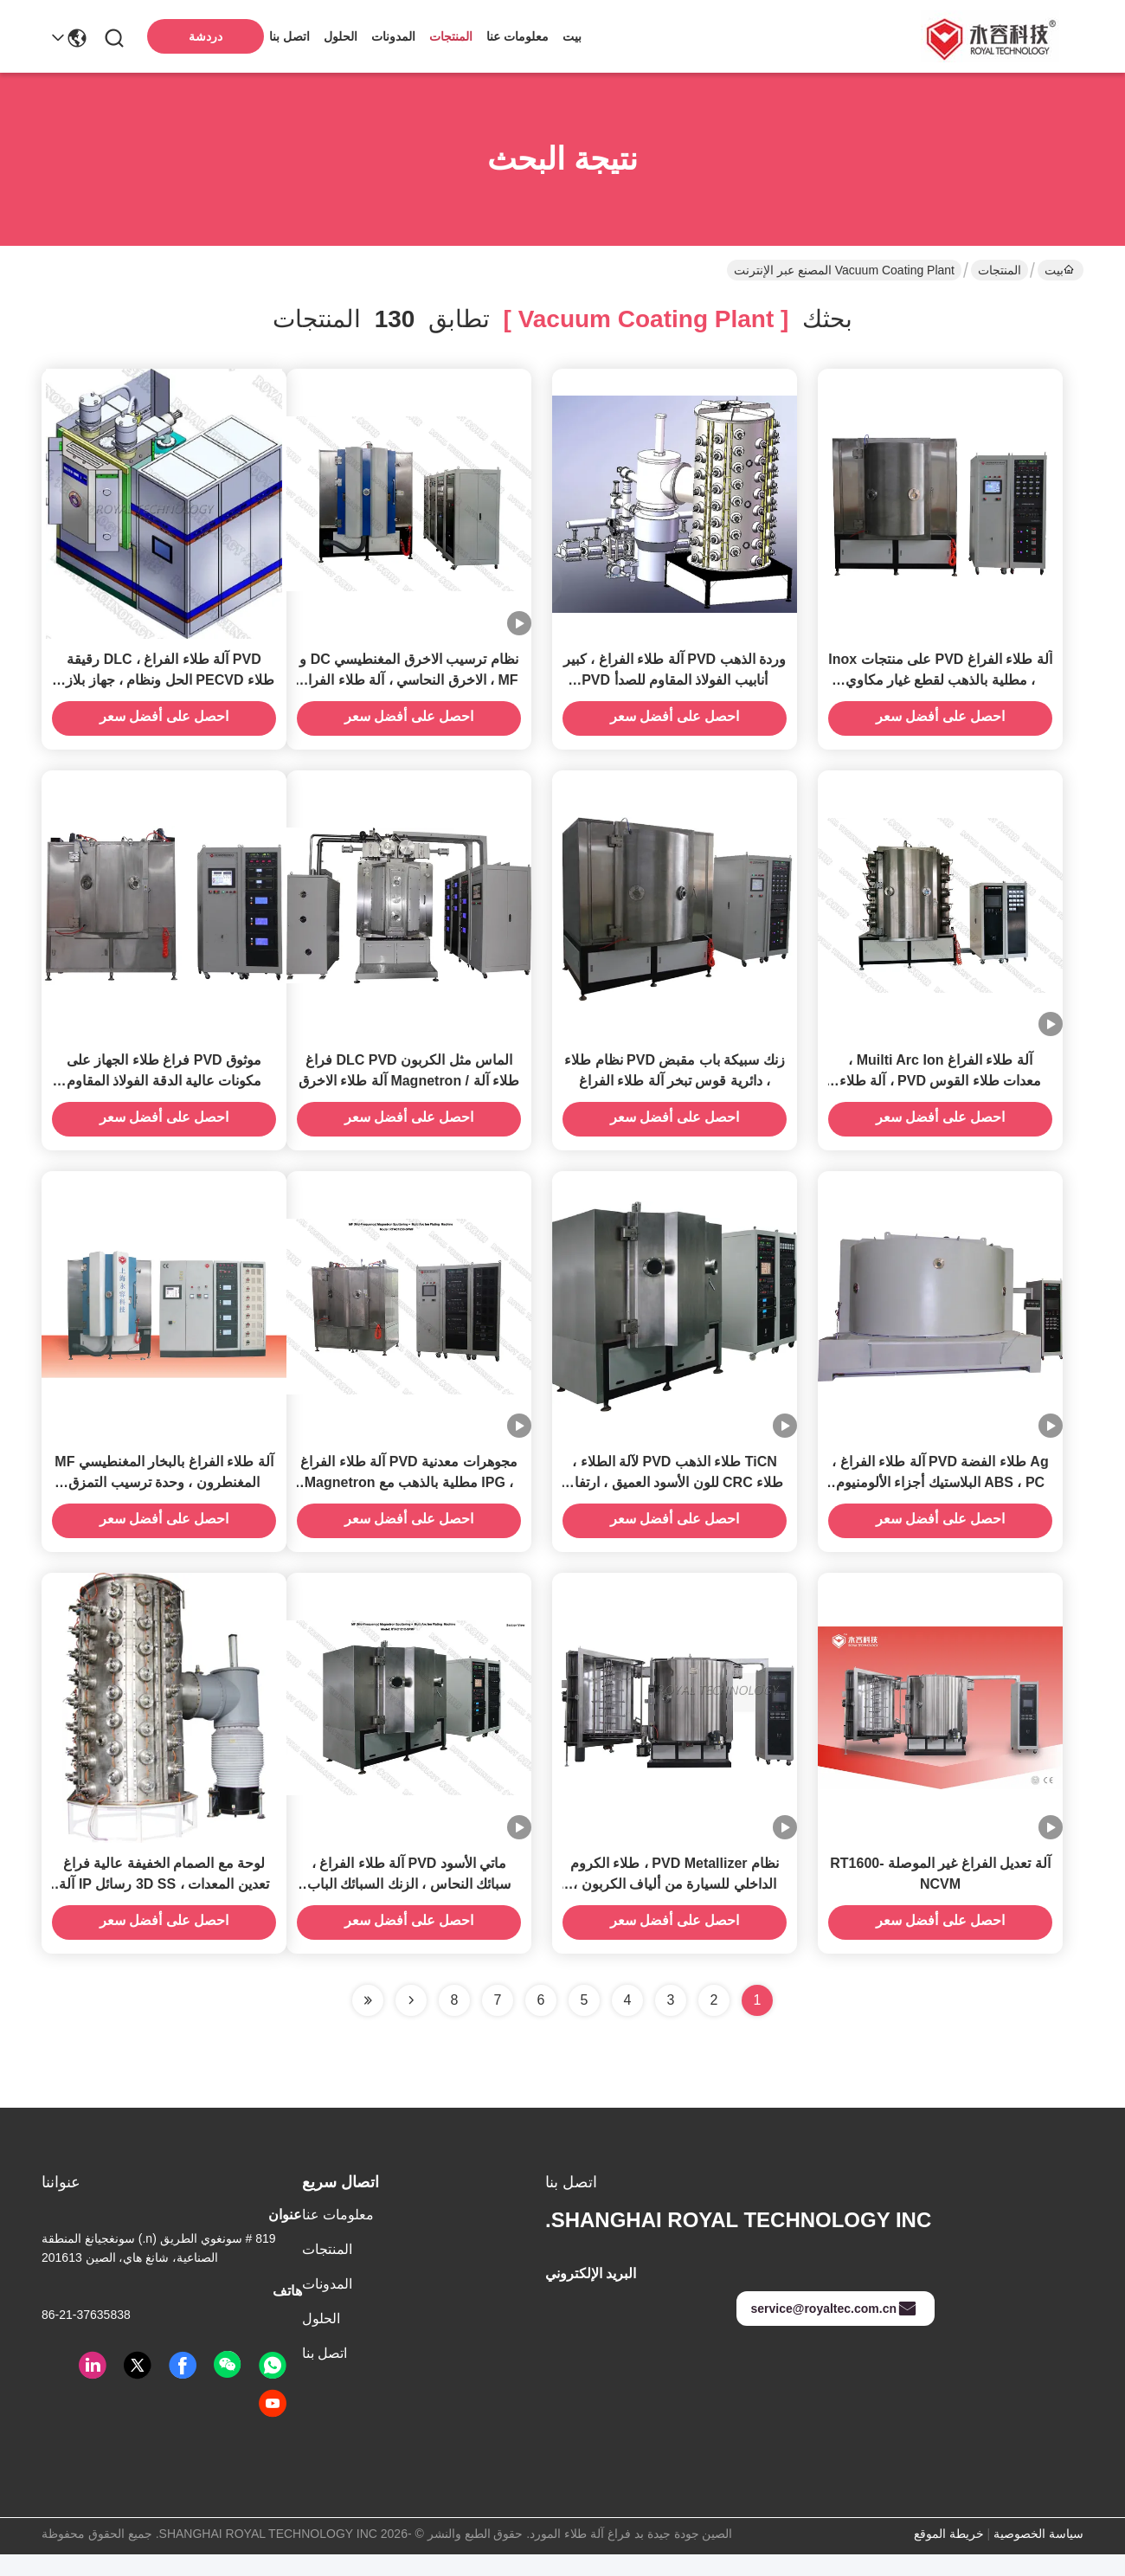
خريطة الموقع (949, 2555)
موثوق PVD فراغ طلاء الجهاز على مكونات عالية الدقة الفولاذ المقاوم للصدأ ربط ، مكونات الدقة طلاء (164, 1092)
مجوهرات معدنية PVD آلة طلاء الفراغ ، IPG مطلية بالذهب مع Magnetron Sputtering (408, 1499)
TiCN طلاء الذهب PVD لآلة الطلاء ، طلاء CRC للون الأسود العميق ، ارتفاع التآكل (674, 1499)
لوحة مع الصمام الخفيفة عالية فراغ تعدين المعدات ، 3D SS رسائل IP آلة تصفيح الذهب (163, 1905)
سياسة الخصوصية (1038, 2555)
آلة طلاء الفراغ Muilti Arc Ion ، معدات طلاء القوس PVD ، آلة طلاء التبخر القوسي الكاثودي (940, 1092)
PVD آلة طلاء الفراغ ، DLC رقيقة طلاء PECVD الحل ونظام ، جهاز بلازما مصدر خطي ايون (164, 685)
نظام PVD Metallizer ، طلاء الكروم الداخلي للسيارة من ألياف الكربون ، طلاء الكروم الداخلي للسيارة (674, 1905)
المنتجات (450, 36)
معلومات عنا (517, 36)
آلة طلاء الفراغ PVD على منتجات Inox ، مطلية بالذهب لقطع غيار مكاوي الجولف (939, 685)
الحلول (340, 36)
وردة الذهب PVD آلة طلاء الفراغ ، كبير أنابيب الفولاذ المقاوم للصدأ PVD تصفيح (674, 685)
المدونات (393, 36)
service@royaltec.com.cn (833, 2330)
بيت (572, 36)
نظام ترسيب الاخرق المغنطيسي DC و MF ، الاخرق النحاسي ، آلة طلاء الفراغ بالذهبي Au (408, 685)
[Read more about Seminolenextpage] (411, 2022)
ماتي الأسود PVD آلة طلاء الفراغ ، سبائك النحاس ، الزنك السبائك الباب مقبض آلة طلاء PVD (409, 1905)
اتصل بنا (289, 36)
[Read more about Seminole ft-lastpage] (367, 2022)
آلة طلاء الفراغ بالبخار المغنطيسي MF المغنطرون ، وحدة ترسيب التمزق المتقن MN (164, 1499)
